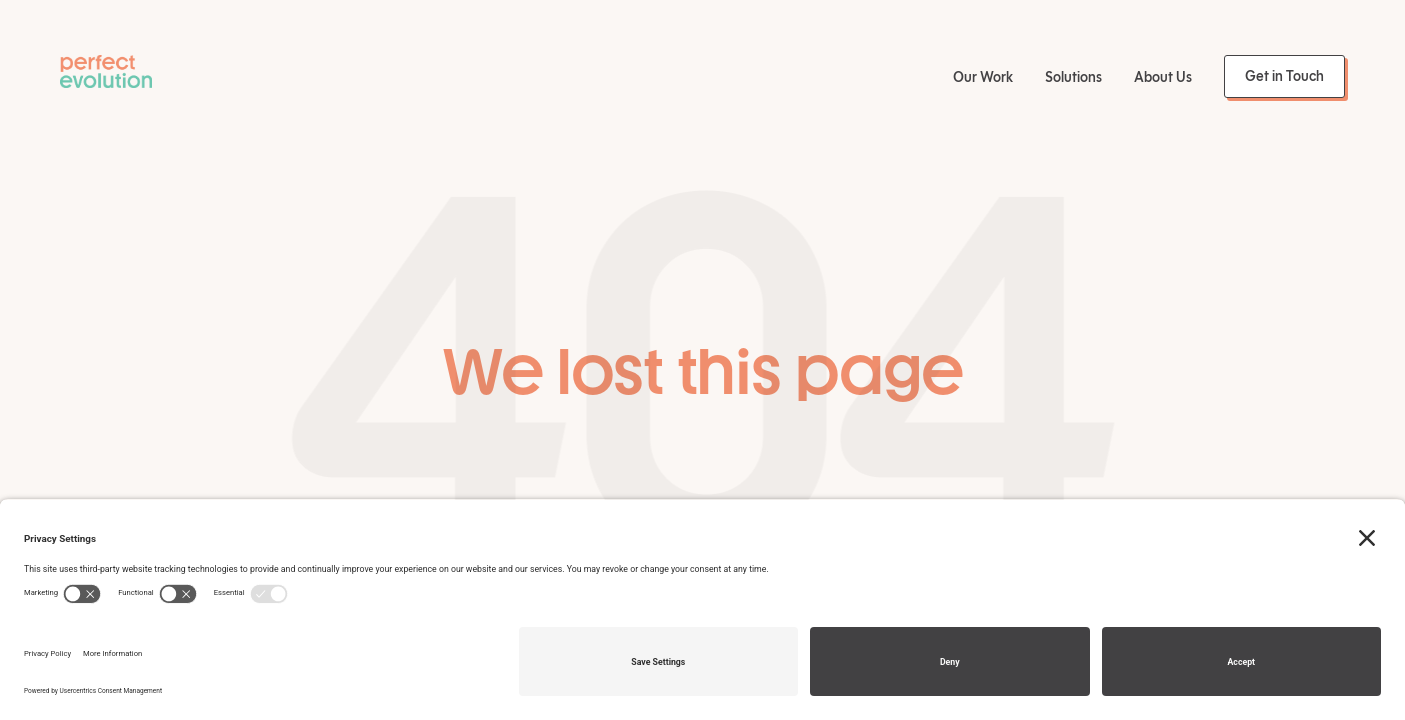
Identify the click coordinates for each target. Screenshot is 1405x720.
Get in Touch (1284, 76)
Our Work (983, 77)
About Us (1163, 77)
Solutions (1073, 77)
